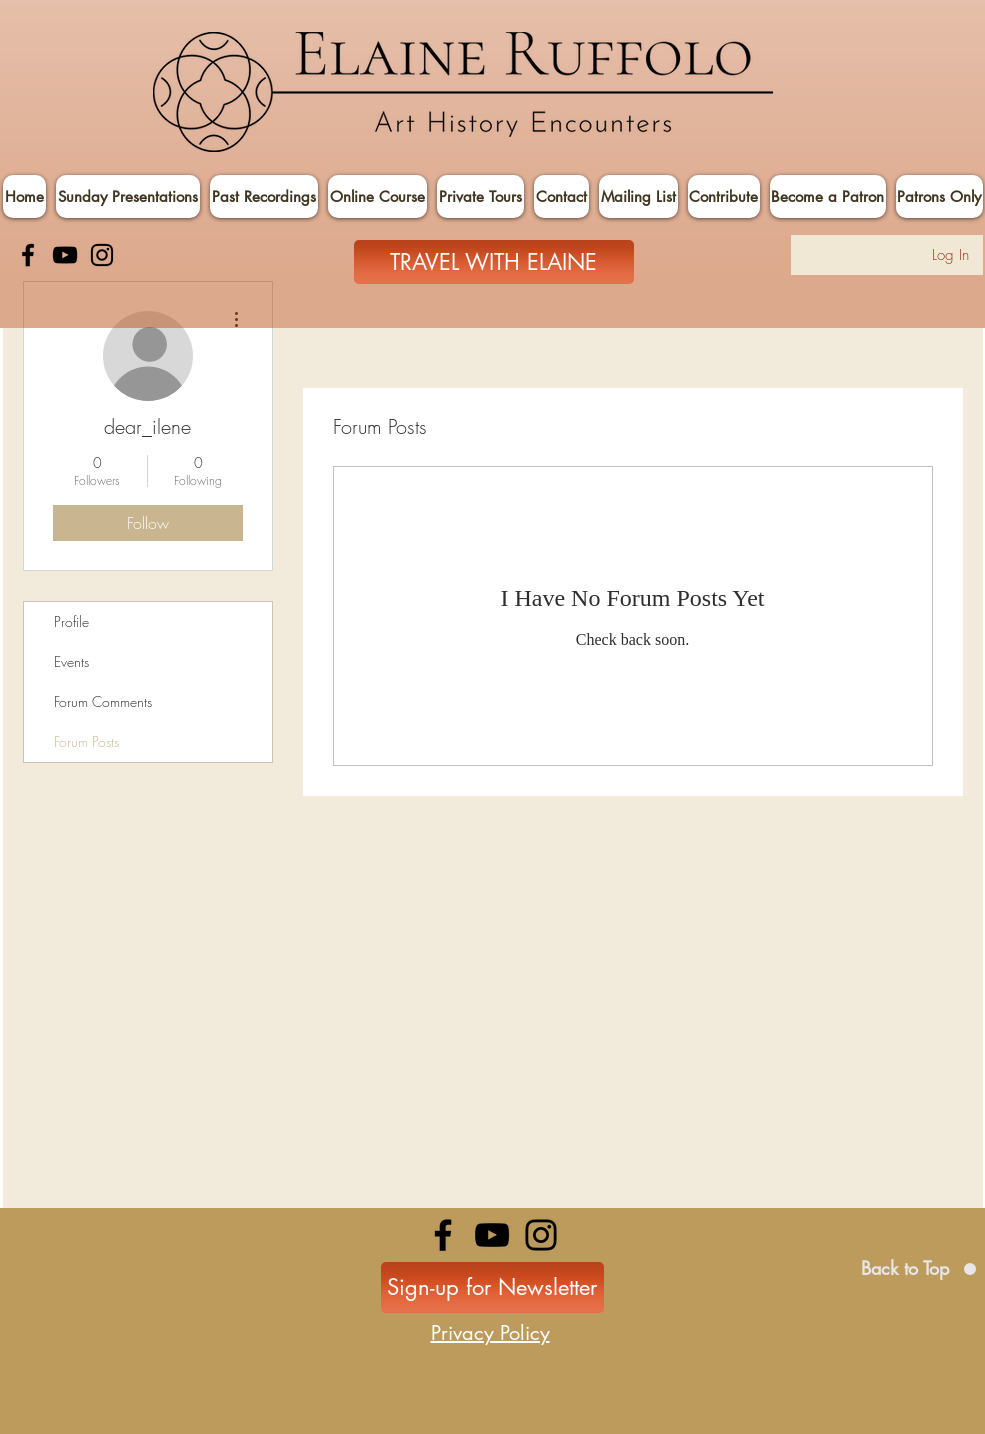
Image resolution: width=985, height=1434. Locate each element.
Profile (71, 621)
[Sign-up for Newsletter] (492, 1287)
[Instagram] (102, 255)
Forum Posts (86, 741)
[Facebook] (28, 255)
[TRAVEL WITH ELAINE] (494, 262)
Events (71, 661)
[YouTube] (65, 255)
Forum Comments (103, 701)
